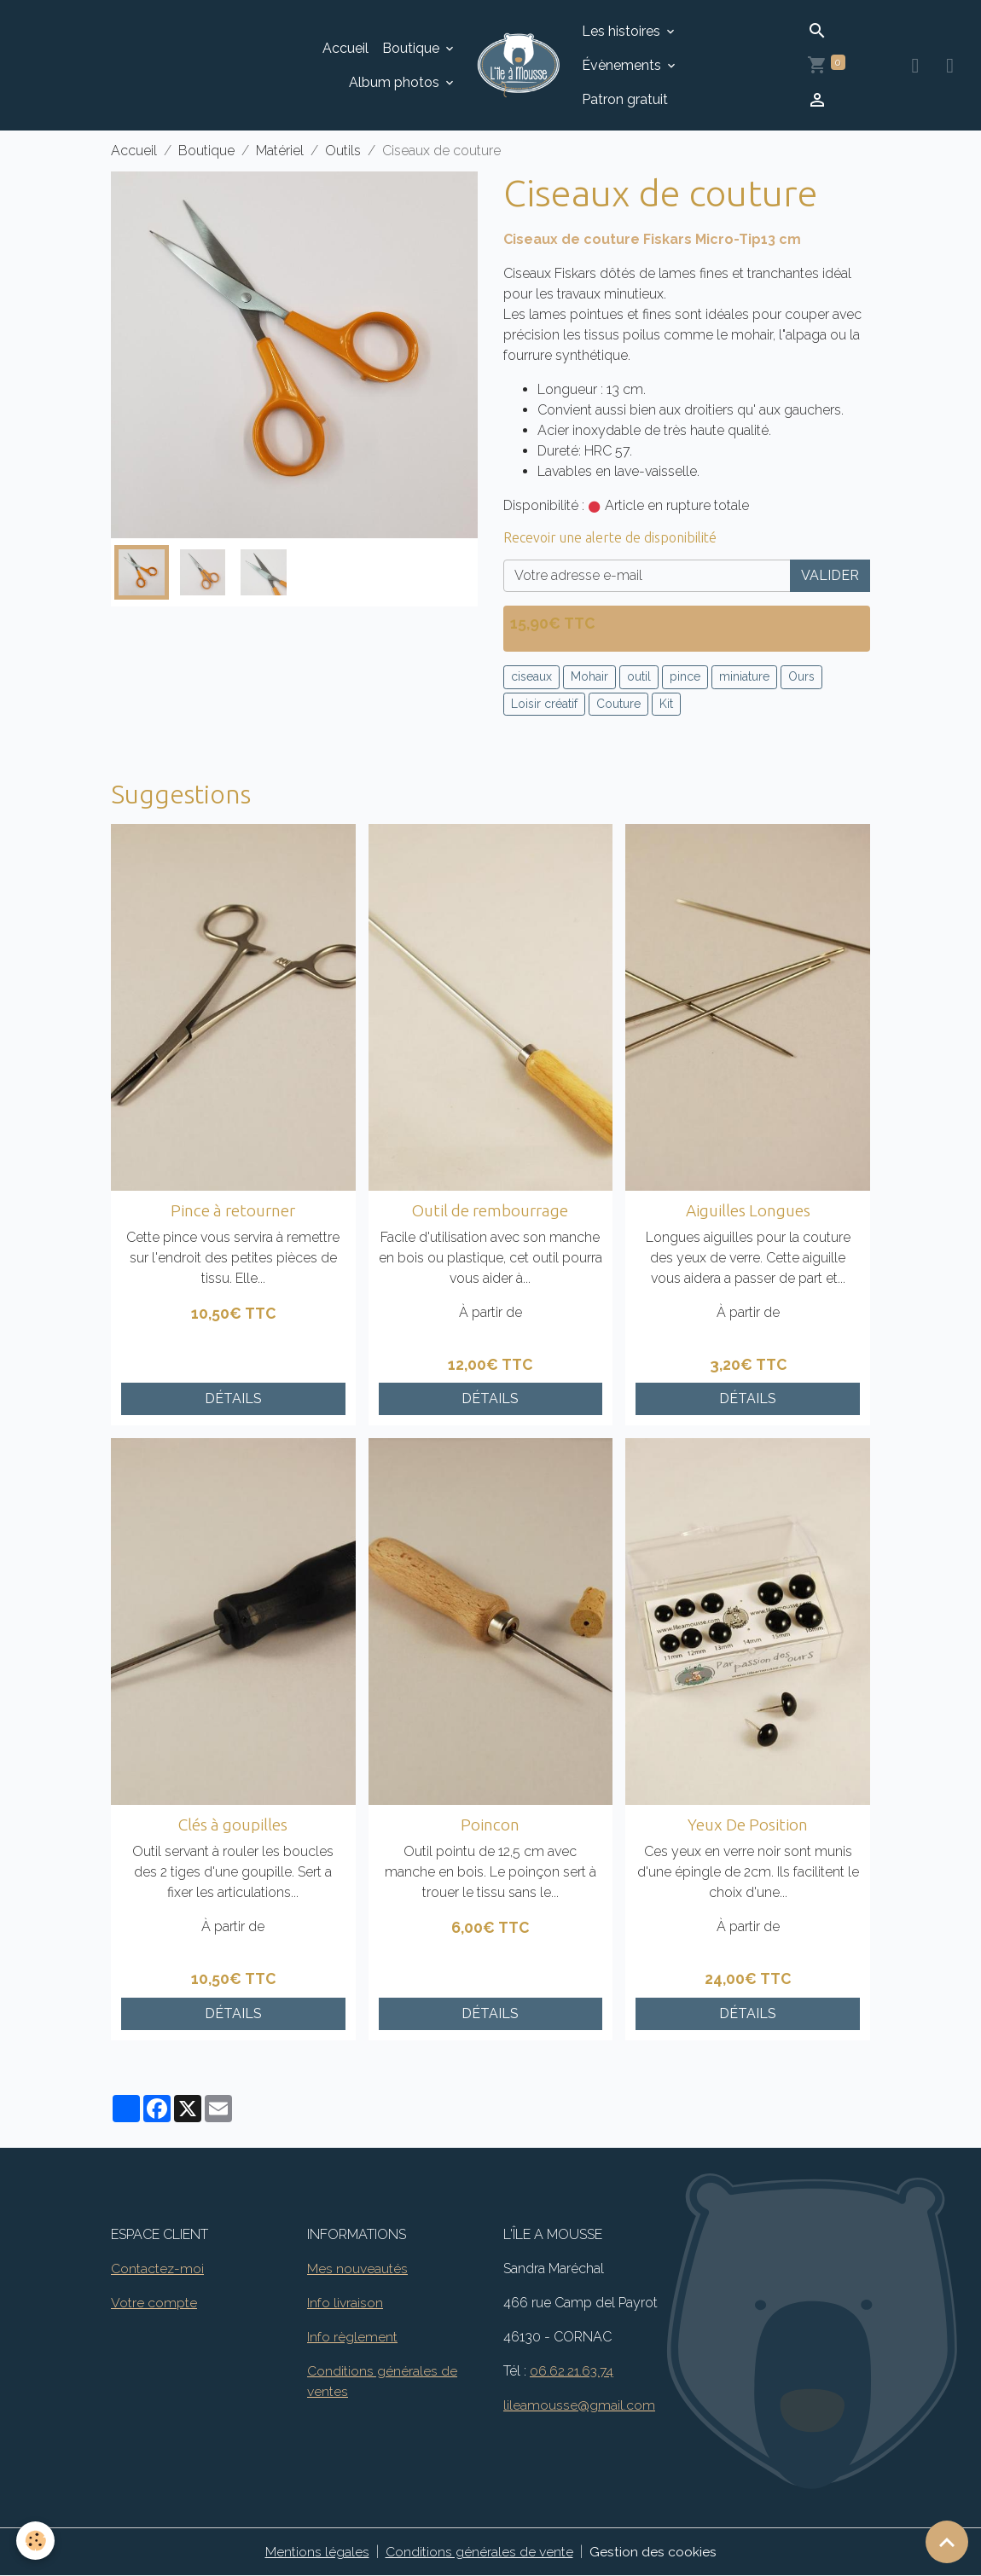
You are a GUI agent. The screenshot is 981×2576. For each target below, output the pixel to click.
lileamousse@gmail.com (579, 2405)
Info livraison (345, 2303)
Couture (618, 704)
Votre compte (154, 2303)
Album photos (396, 82)
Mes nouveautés (357, 2268)
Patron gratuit (625, 99)
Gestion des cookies (653, 2552)
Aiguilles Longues (748, 1210)
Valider (830, 575)
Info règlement (352, 2337)
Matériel (280, 150)
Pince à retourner (233, 1210)
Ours (801, 676)
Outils (343, 150)
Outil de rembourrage (490, 1210)
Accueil (345, 48)
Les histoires (623, 31)
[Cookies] (36, 2540)
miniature (744, 676)
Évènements (623, 65)
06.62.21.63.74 (572, 2371)
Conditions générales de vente (479, 2552)
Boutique (412, 48)
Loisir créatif (544, 704)
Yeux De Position (748, 1824)
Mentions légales (317, 2552)
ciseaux (531, 676)
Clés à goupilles (232, 1824)
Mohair (589, 676)
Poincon (490, 1824)
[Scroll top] (947, 2542)
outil (639, 676)
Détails (233, 1398)
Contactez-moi (158, 2268)
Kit (666, 704)
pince (685, 676)
